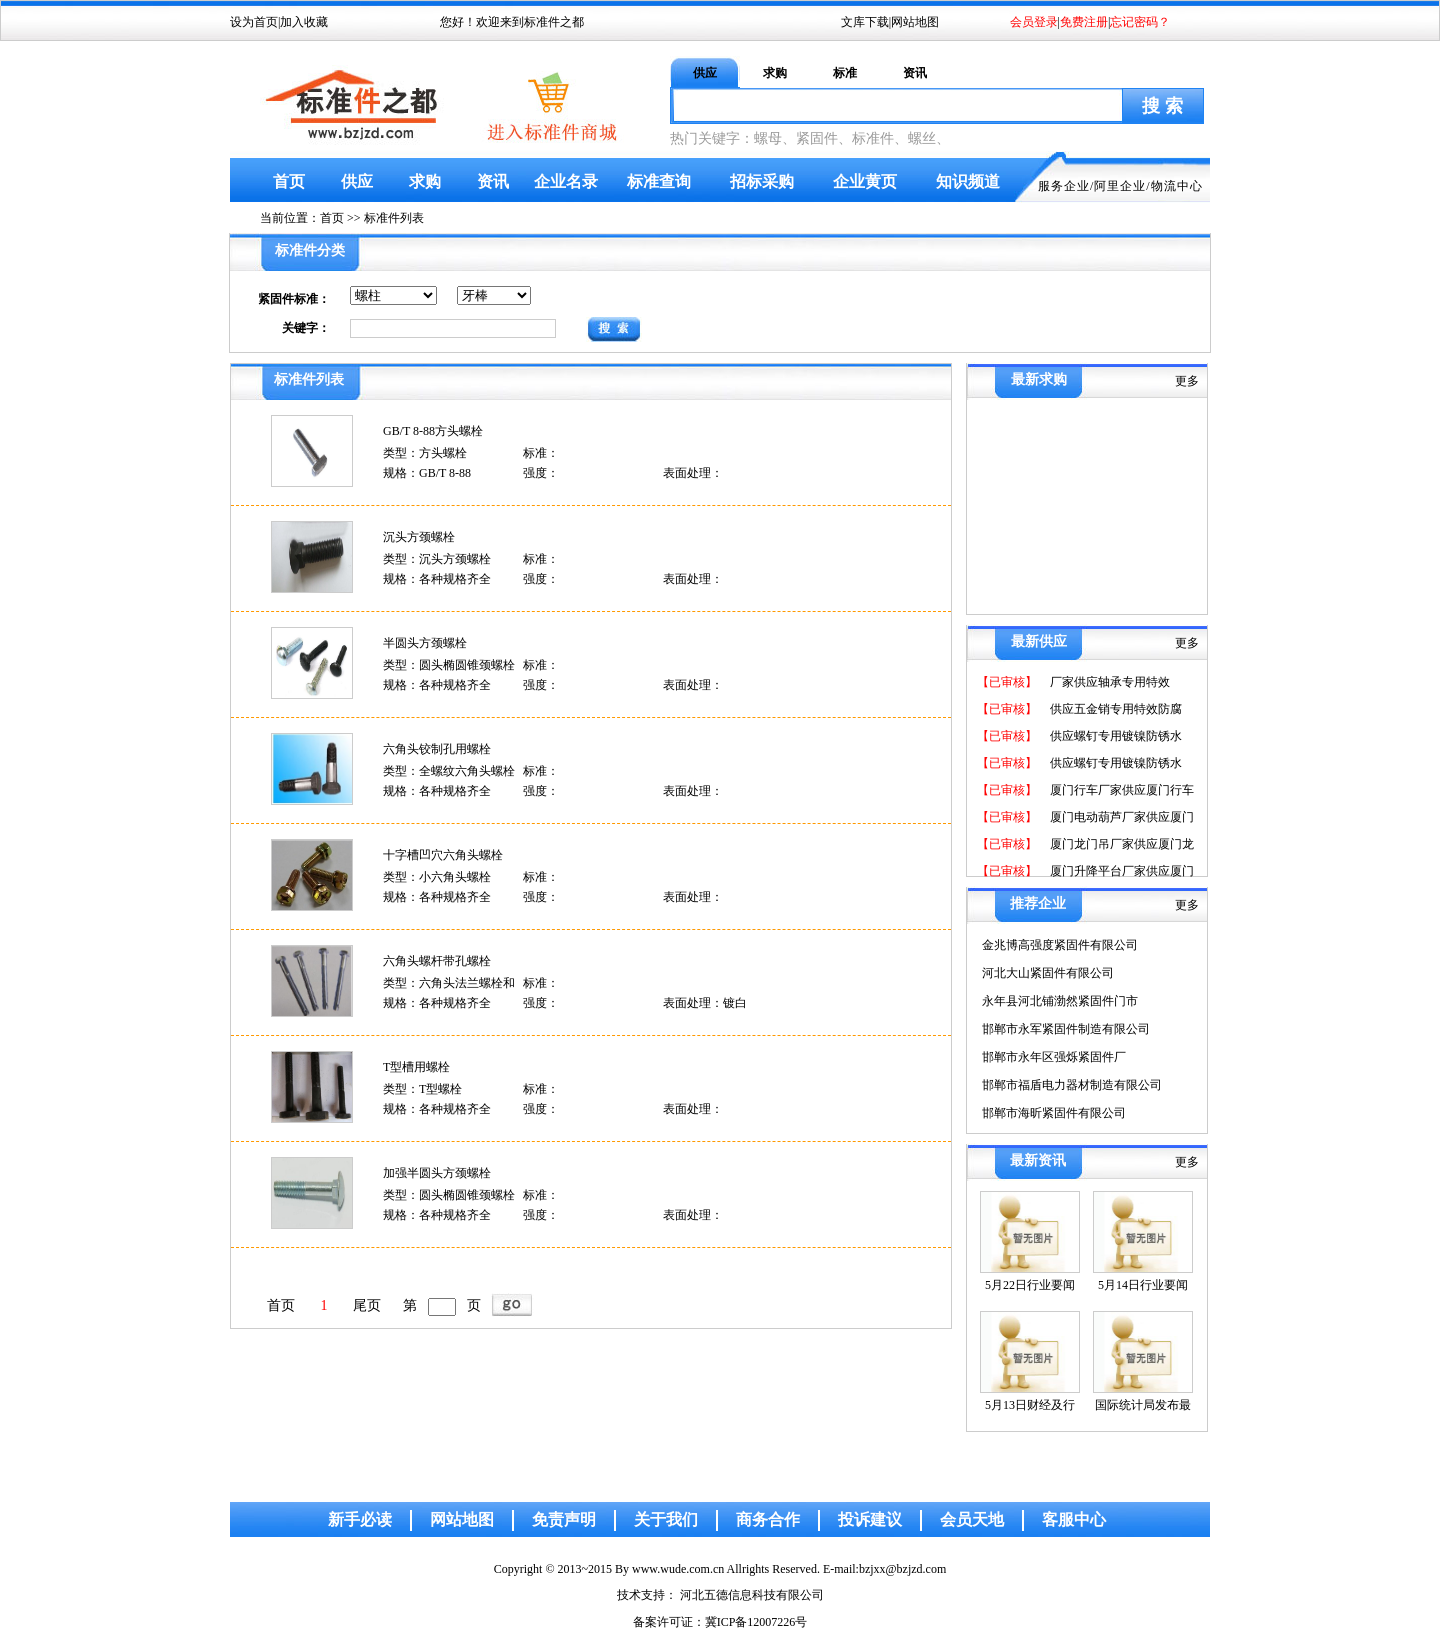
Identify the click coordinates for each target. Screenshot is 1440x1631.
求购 (775, 73)
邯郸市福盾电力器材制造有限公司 (1072, 1085)
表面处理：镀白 (705, 1003)
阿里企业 (1120, 186)
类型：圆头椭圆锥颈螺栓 (449, 665)
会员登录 (1034, 22)
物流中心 (1177, 186)
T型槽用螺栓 (416, 1067)
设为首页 (254, 22)
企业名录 (566, 181)
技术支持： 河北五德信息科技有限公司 (720, 1595)
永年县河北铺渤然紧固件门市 (1060, 1001)
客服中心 (1074, 1519)
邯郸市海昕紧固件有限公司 (1054, 1113)
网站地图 (915, 22)
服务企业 (1064, 186)
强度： (541, 473)
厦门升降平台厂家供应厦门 (1120, 871)
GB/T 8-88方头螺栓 (433, 431)
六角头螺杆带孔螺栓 (437, 961)
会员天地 (972, 1519)
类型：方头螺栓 (425, 453)
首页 (289, 181)
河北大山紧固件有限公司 (1048, 973)
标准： (541, 453)
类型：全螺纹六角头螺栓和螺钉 (449, 772)
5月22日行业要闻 (1030, 1285)
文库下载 (865, 22)
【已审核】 (1007, 682)
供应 (705, 73)
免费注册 (1084, 22)
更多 (1187, 381)
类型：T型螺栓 (422, 1089)
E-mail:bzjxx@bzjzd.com (884, 1569)
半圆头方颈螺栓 (425, 643)
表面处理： (693, 473)
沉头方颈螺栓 (419, 537)
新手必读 (360, 1519)
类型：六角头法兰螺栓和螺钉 (449, 984)
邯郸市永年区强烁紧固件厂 (1054, 1057)
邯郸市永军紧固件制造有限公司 (1066, 1029)
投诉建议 (870, 1519)
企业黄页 (865, 181)
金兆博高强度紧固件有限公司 (1060, 945)
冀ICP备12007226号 (756, 1622)
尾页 (367, 1305)
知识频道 (968, 181)
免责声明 (564, 1519)
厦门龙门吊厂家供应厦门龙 (1120, 844)
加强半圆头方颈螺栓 (437, 1173)
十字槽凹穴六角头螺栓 (443, 855)
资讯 (915, 73)
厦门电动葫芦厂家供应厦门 (1120, 817)
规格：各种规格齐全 (437, 579)
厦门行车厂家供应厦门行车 (1120, 790)
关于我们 (666, 1519)
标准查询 (659, 181)
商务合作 (768, 1519)
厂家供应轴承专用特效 (1108, 682)
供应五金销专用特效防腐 (1114, 709)
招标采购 (762, 181)
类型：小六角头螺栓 (437, 877)
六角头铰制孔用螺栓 (437, 749)
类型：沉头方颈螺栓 (437, 559)
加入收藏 (304, 22)
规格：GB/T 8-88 (427, 473)
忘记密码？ (1140, 22)
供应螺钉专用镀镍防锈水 (1114, 736)
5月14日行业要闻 (1143, 1285)
